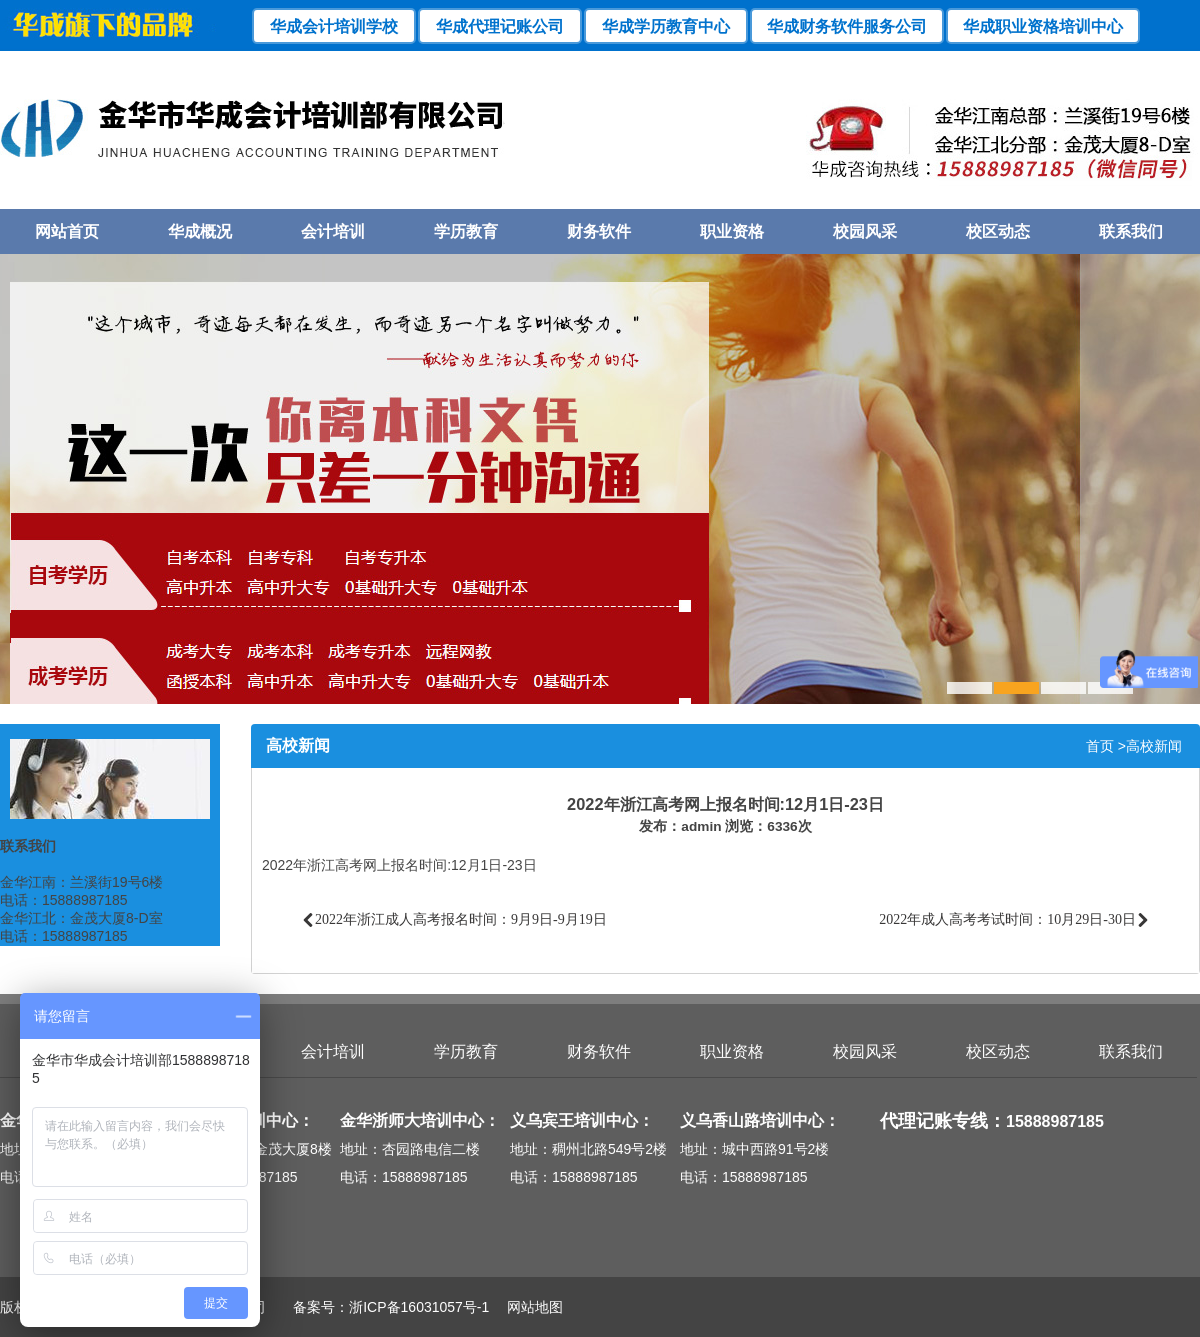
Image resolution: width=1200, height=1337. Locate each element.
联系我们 (1131, 231)
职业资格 (732, 231)
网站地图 (528, 1307)
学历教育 (466, 231)
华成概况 (200, 231)
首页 (1100, 746)
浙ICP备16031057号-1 (419, 1307)
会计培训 (333, 231)
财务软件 (599, 231)
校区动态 (998, 231)
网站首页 (67, 231)
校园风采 (865, 231)
